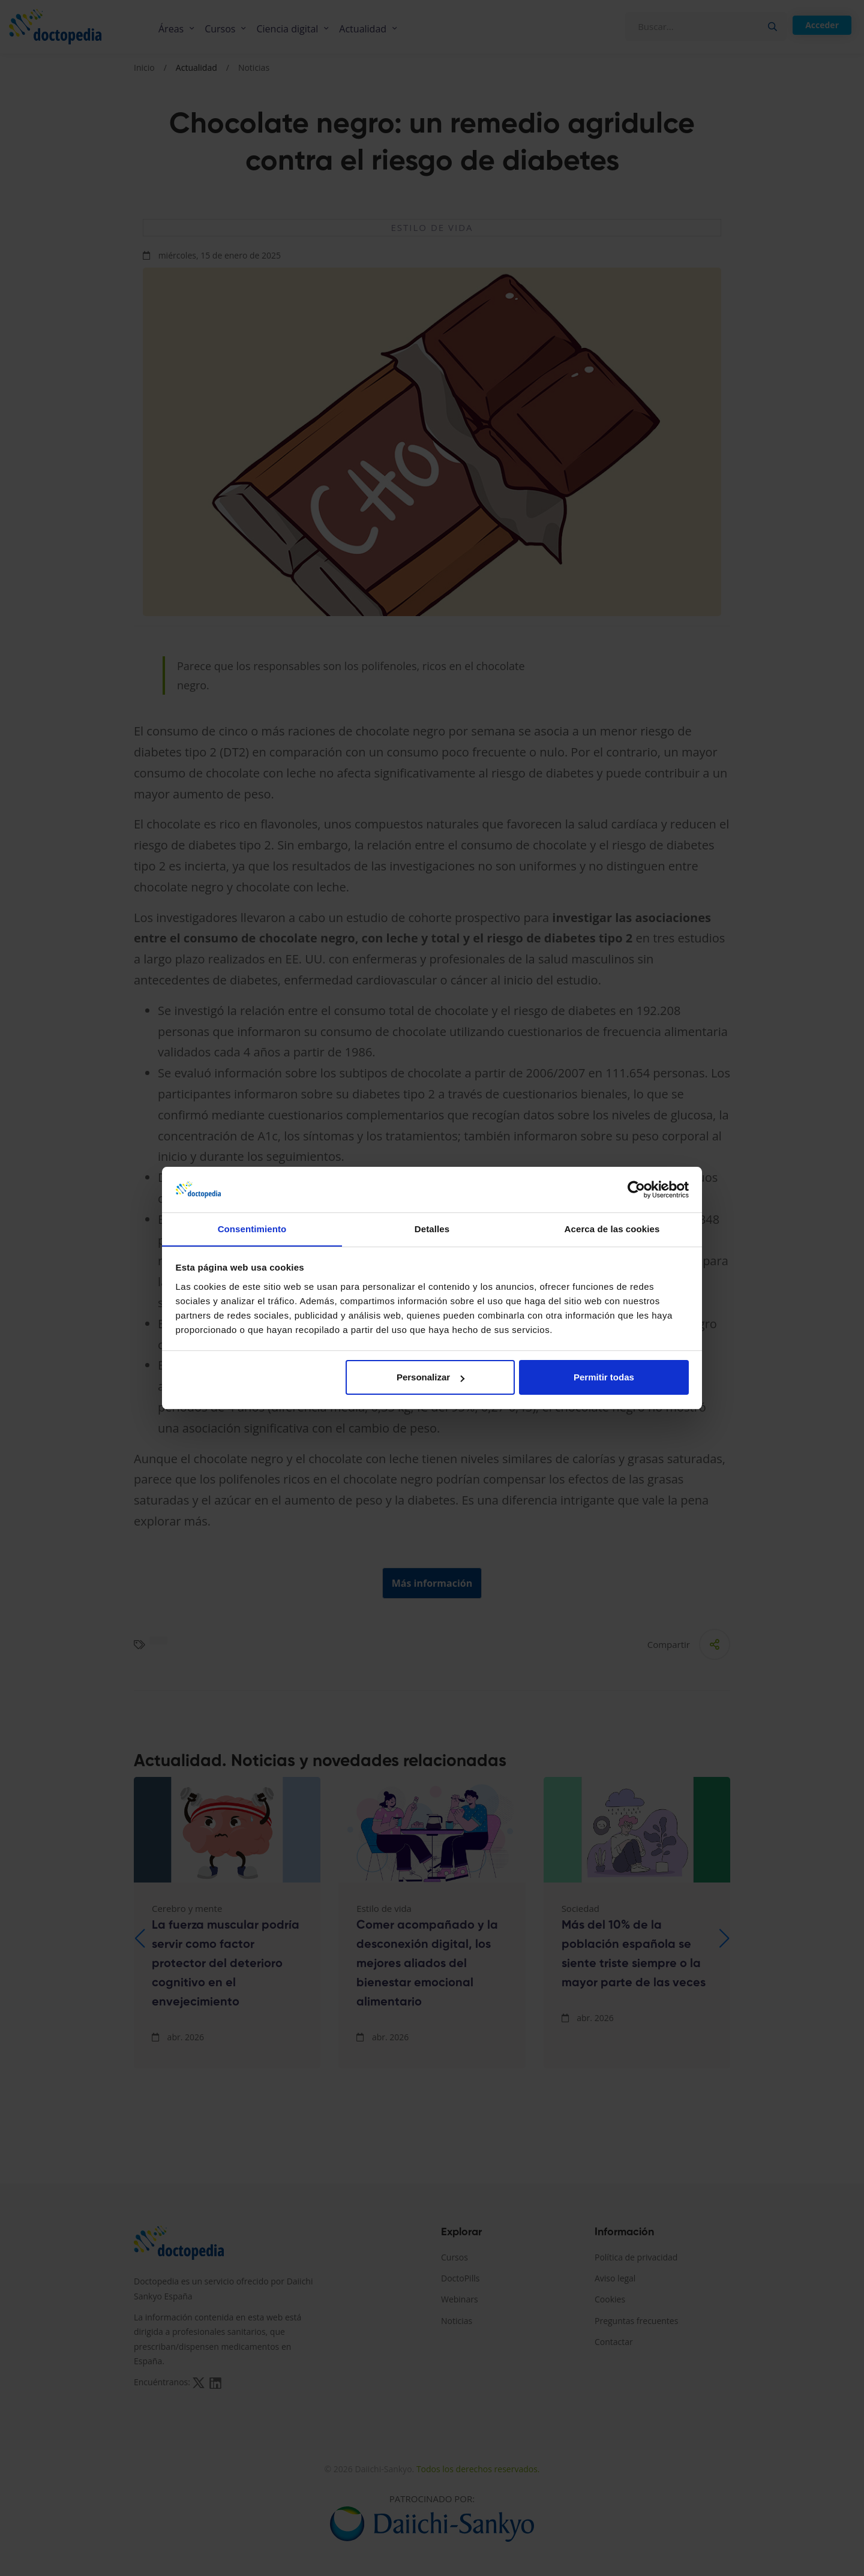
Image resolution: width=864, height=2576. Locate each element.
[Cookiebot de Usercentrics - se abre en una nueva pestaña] (636, 1190)
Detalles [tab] (432, 1229)
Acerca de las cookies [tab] (612, 1229)
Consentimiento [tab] (252, 1229)
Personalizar (430, 1378)
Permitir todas (604, 1378)
